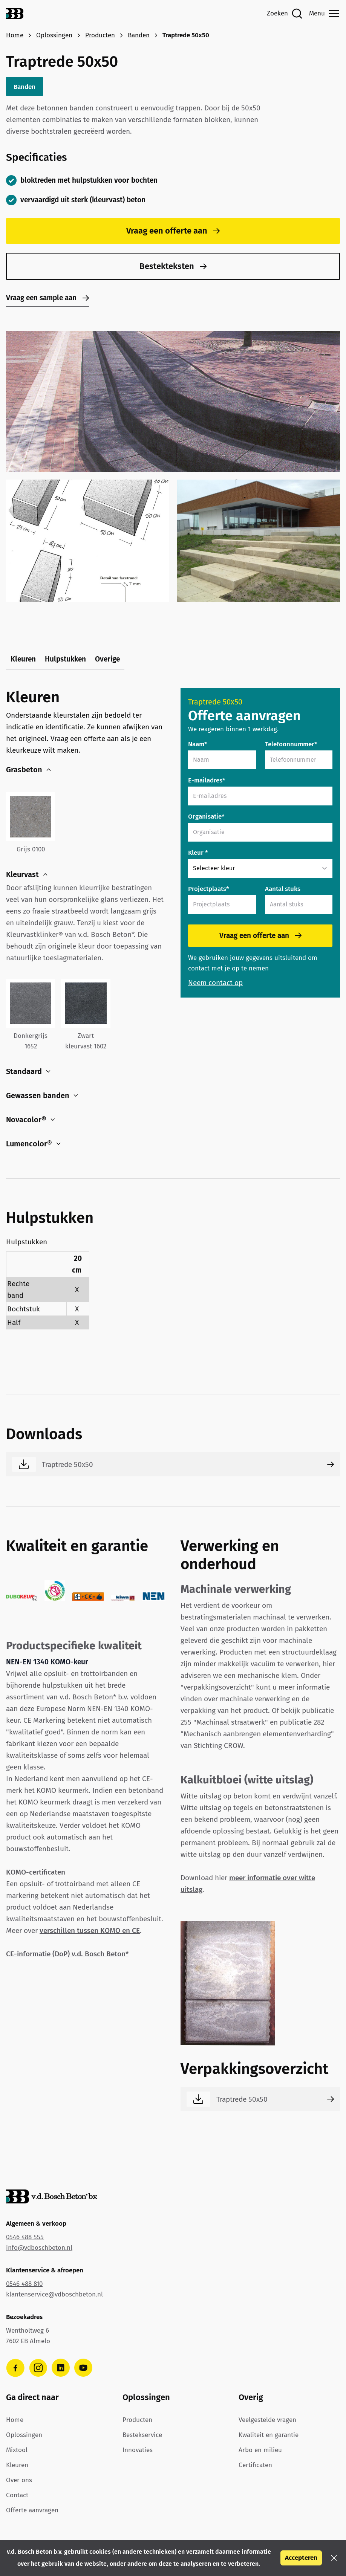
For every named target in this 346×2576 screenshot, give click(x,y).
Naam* (197, 744)
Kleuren (23, 659)
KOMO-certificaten (35, 1872)
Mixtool (17, 2450)
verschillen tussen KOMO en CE (90, 1930)
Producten (100, 35)
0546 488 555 (25, 2237)
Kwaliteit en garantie (269, 2435)
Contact (17, 2495)
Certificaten (255, 2465)
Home (14, 35)
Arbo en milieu (260, 2450)
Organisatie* (206, 816)
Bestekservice (142, 2435)
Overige (107, 659)
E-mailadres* (206, 780)
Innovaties (137, 2450)
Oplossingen (54, 35)
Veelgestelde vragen (267, 2420)
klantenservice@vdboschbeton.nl (54, 2294)
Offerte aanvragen (32, 2510)
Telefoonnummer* (291, 744)
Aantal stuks (282, 889)
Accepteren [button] (301, 2558)
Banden (139, 35)
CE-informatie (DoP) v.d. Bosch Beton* (67, 1954)
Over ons (19, 2480)
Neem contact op (215, 982)
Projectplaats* (208, 889)
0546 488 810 (24, 2284)
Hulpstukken (65, 659)
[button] (334, 2558)
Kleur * (198, 853)
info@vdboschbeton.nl (39, 2248)
